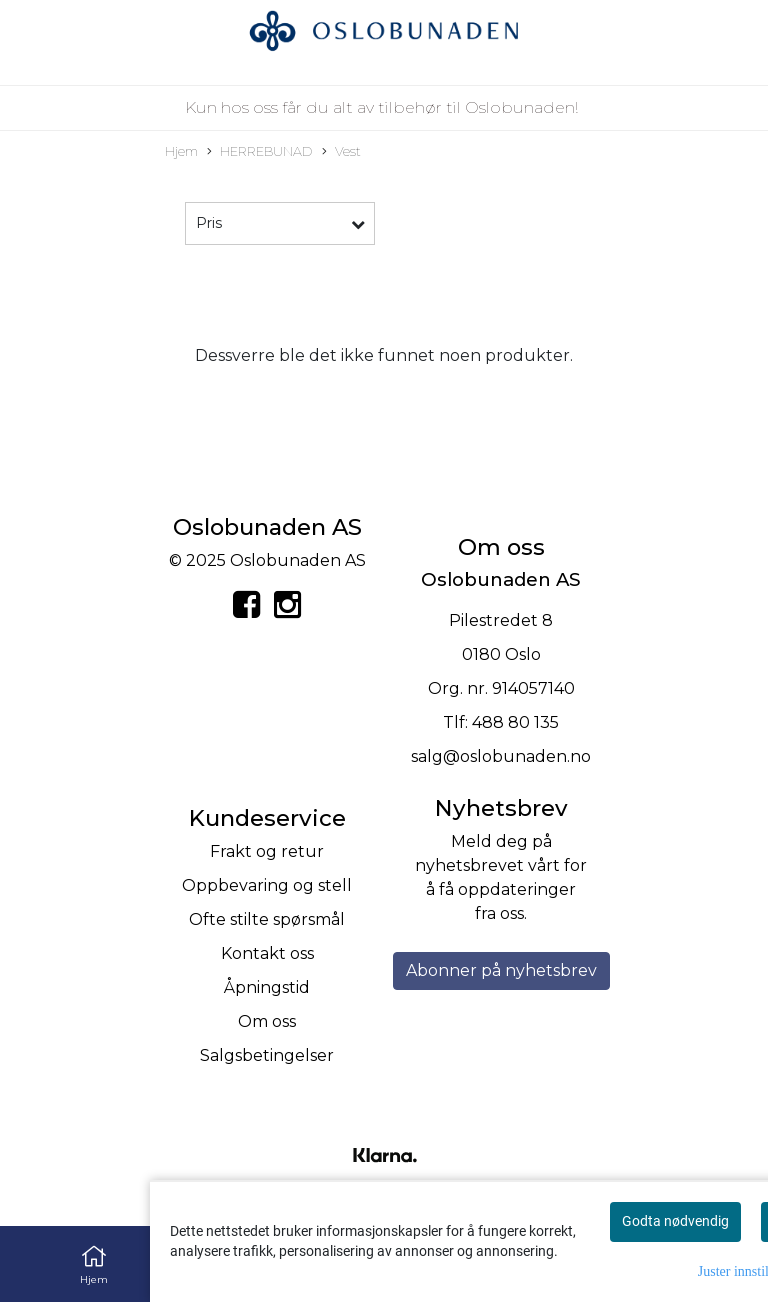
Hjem (181, 151)
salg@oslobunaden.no (501, 756)
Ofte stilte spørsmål (267, 919)
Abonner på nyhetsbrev (501, 970)
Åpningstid (267, 987)
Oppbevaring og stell (267, 885)
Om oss (267, 1021)
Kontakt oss (267, 953)
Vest (341, 152)
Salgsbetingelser (267, 1055)
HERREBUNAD (259, 152)
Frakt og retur (267, 851)
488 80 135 (515, 722)
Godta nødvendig (675, 1221)
